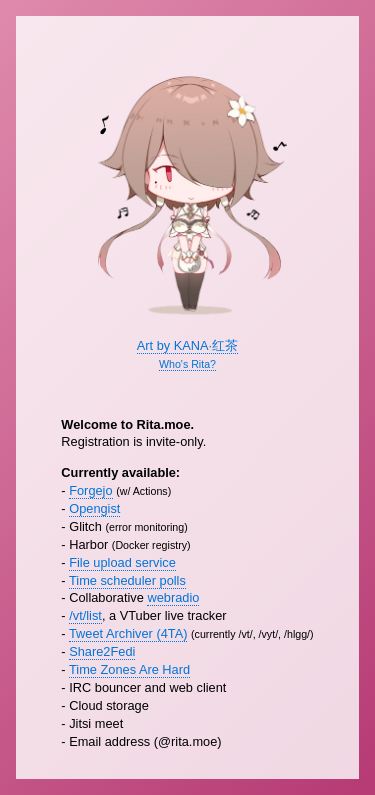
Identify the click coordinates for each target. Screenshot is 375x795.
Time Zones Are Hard (129, 669)
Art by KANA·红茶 (187, 345)
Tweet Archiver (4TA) (128, 633)
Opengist (94, 508)
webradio (173, 597)
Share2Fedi (102, 651)
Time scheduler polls (127, 580)
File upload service (122, 562)
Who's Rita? (187, 364)
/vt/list (85, 615)
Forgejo (90, 490)
